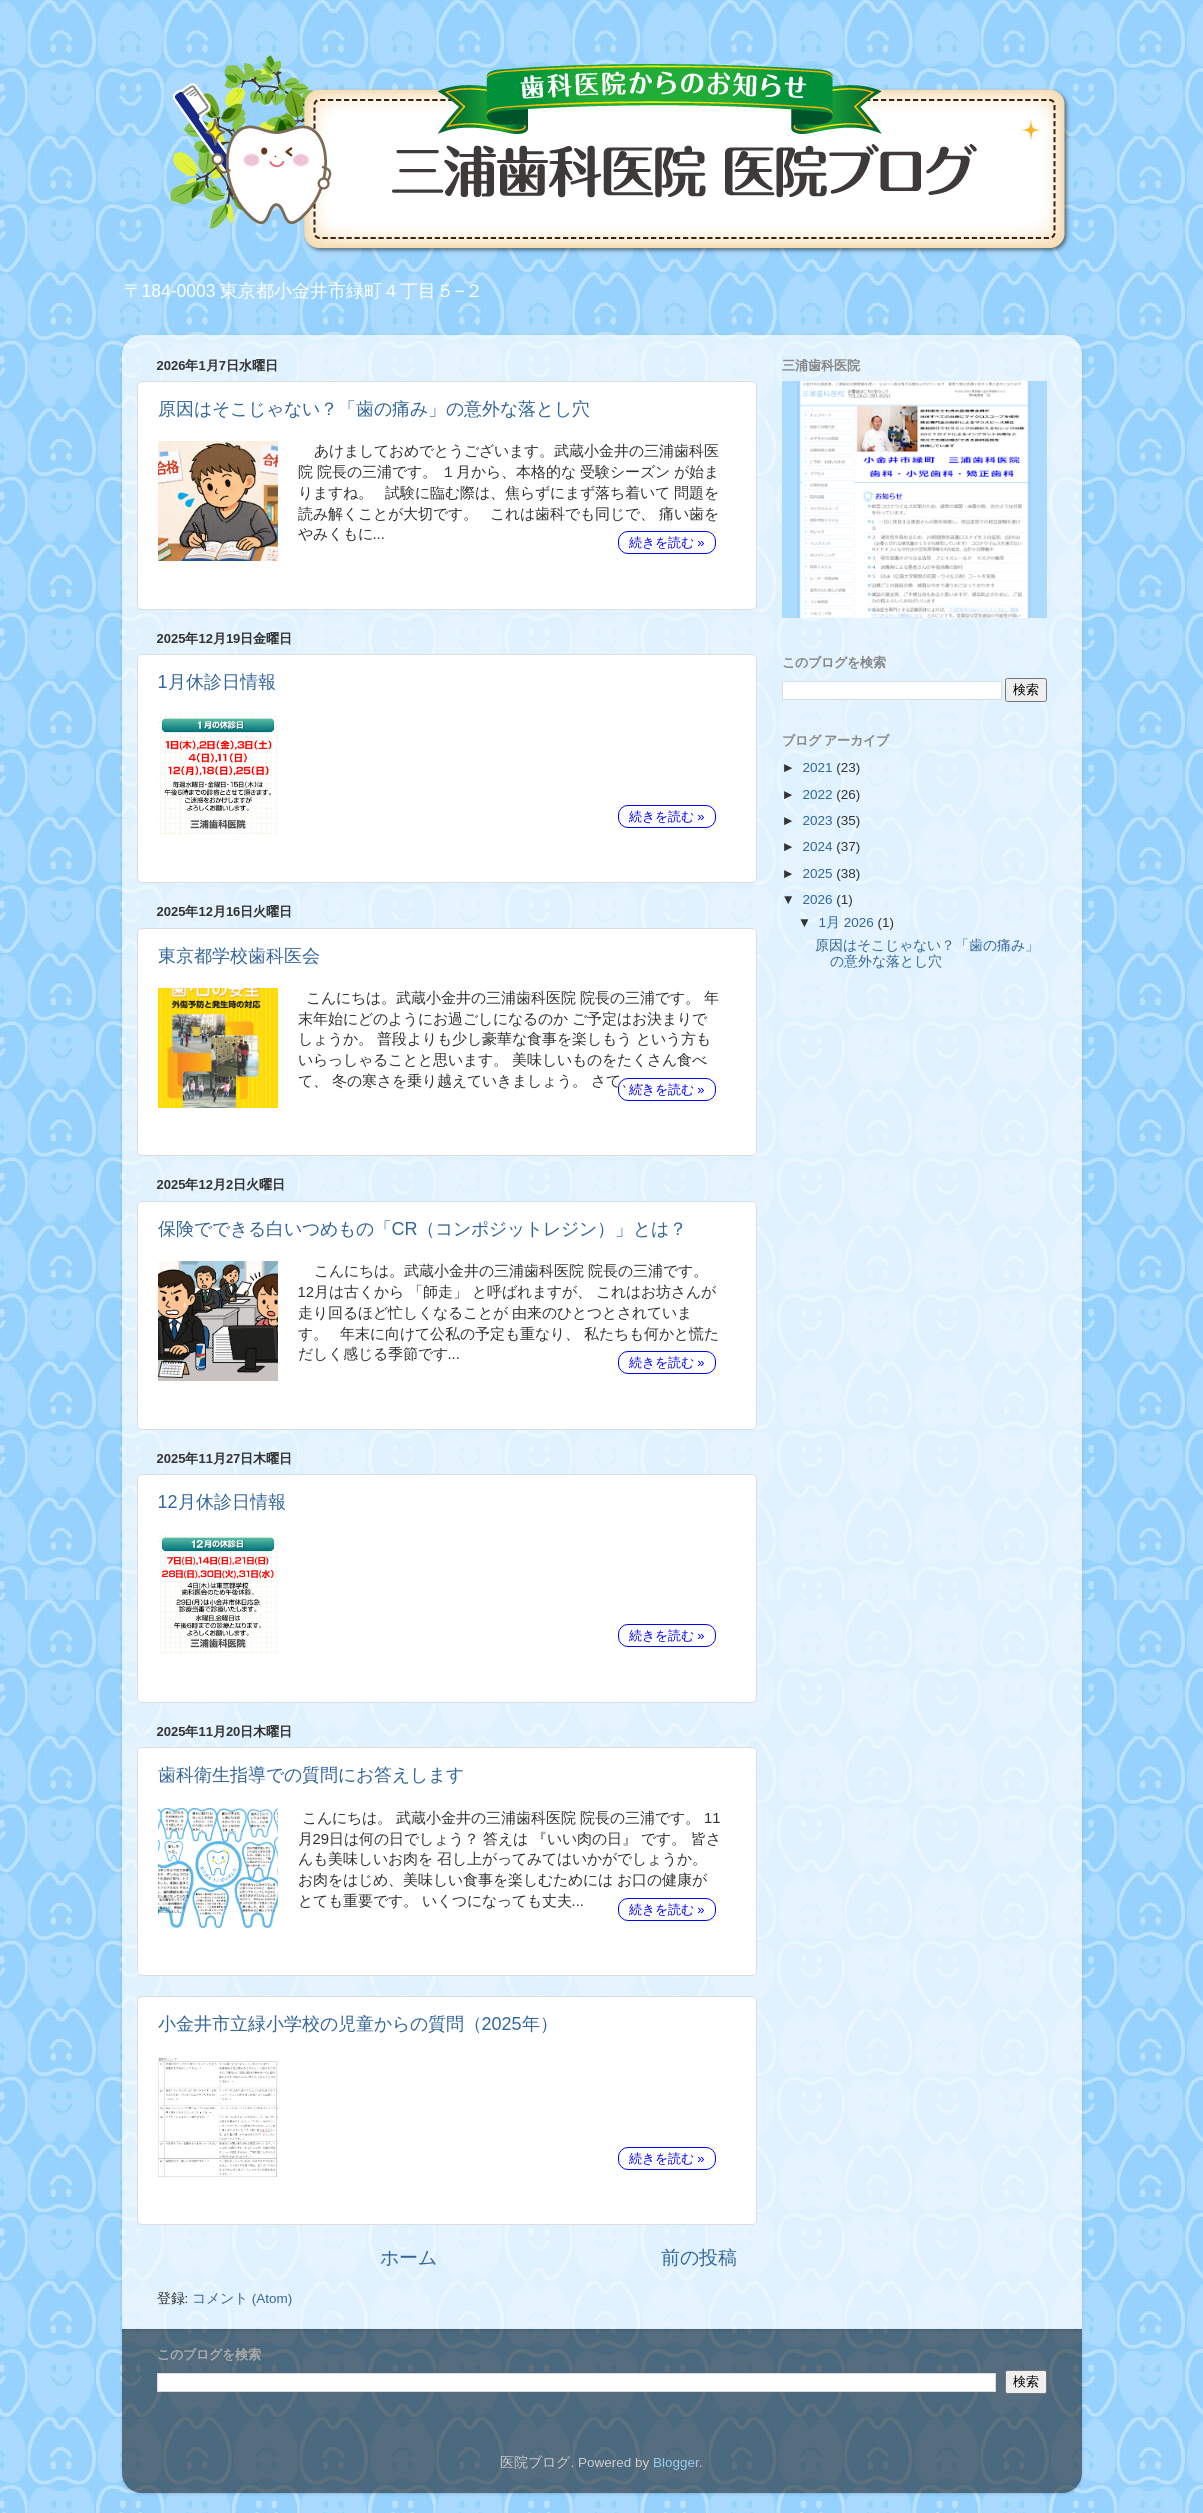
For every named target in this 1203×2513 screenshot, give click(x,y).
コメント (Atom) (242, 2298)
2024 (819, 846)
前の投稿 (699, 2257)
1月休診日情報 (217, 682)
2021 (819, 767)
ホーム (408, 2257)
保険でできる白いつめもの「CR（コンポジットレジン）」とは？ (423, 1229)
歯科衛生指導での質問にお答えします (311, 1775)
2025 (819, 873)
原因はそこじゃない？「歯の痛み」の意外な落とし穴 (374, 409)
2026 (819, 899)
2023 (819, 820)
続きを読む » (667, 542)
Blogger (676, 2462)
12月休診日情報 (222, 1502)
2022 (819, 794)
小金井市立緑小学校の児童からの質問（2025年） (358, 2024)
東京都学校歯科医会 (239, 956)
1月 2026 (848, 922)
